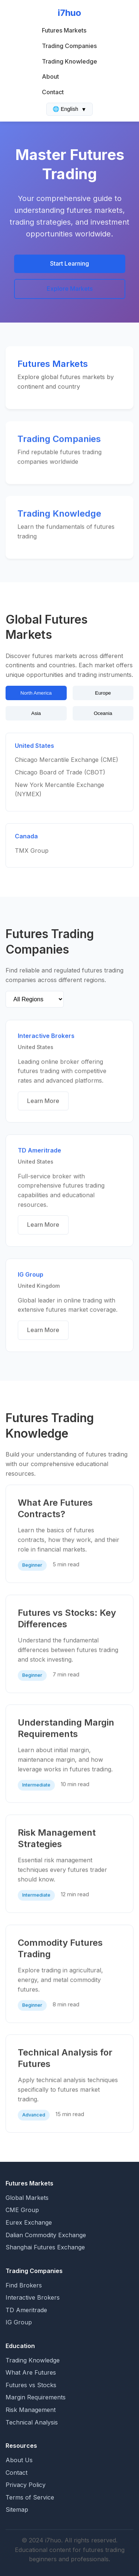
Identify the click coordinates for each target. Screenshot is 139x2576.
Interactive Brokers (33, 2297)
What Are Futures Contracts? (55, 1509)
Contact (53, 92)
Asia (36, 713)
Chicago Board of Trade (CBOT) (60, 773)
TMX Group (32, 851)
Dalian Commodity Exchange (46, 2235)
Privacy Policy (26, 2484)
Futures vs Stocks (31, 2385)
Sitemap (17, 2509)
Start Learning (69, 263)
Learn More (43, 1101)
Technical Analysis (32, 2422)
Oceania (103, 713)
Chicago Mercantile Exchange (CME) (66, 760)
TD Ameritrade (26, 2310)
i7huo (69, 12)
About (50, 76)
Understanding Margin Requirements (66, 1729)
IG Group (19, 2322)
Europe (103, 693)
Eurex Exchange (29, 2222)
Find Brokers (24, 2285)
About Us (19, 2460)
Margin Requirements (36, 2397)
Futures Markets (64, 30)
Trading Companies (69, 46)
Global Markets (27, 2197)
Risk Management (31, 2409)
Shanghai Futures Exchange (45, 2247)
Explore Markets (70, 288)
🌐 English (69, 109)
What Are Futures (31, 2372)
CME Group (22, 2210)
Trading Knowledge (69, 61)
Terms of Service (30, 2497)
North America (36, 693)
